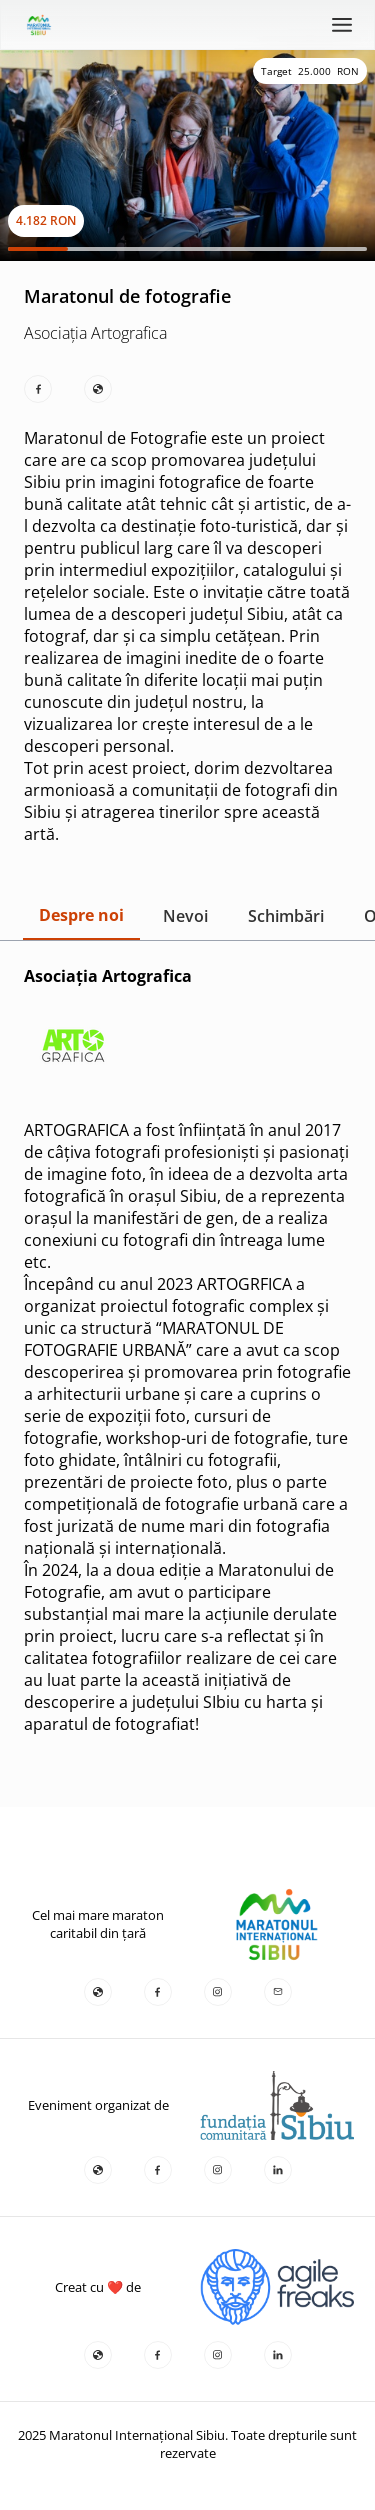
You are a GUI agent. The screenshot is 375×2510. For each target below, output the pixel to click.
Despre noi (81, 915)
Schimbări (286, 916)
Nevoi (185, 916)
